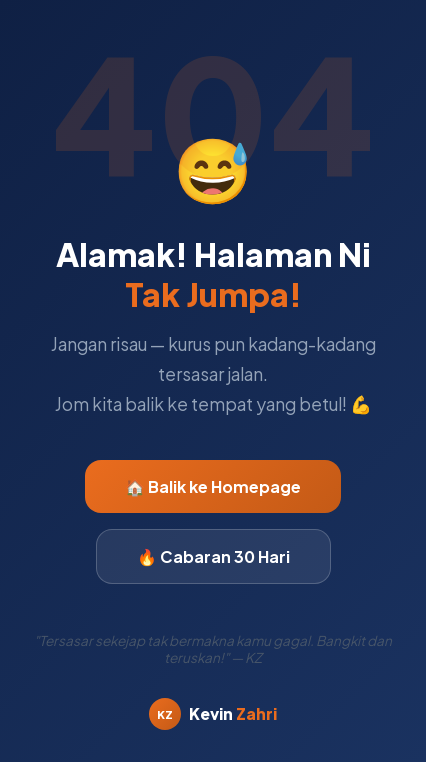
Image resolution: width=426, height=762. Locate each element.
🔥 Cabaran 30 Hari (213, 556)
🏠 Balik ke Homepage (213, 486)
